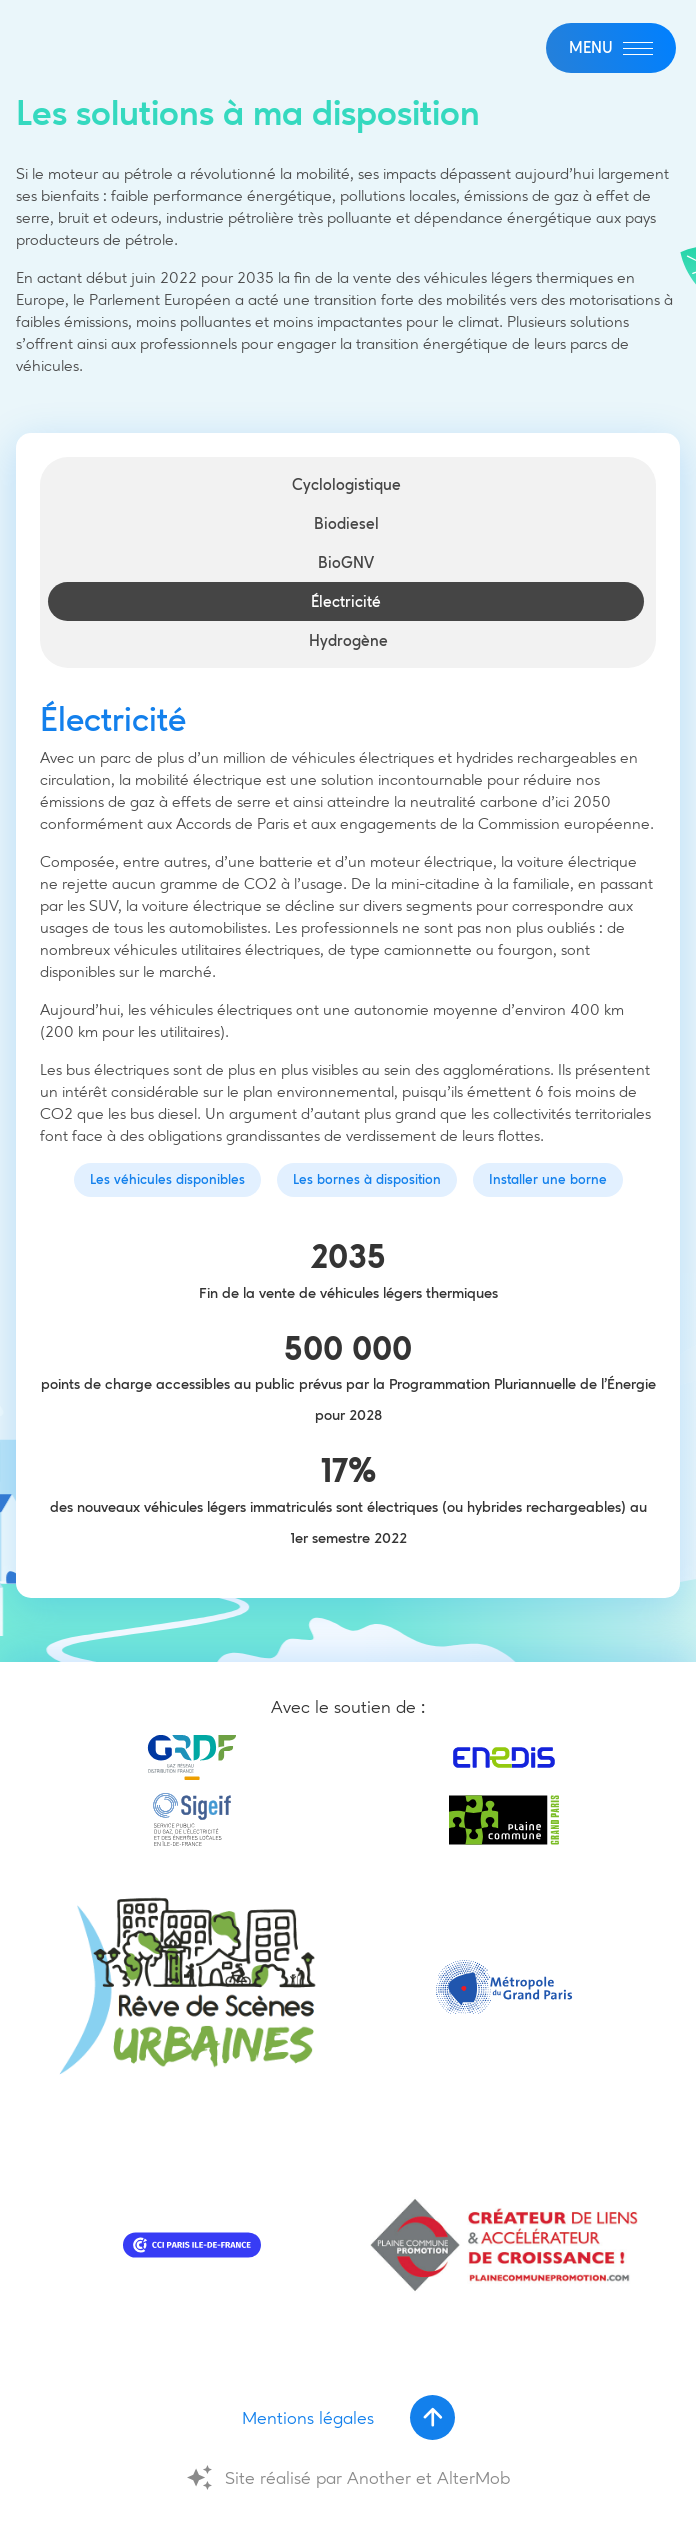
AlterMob (473, 2478)
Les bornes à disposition (367, 1179)
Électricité (346, 601)
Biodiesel (346, 523)
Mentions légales (308, 2418)
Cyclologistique (346, 484)
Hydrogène (348, 640)
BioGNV (346, 562)
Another (379, 2478)
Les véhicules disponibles (167, 1179)
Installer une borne (548, 1179)
